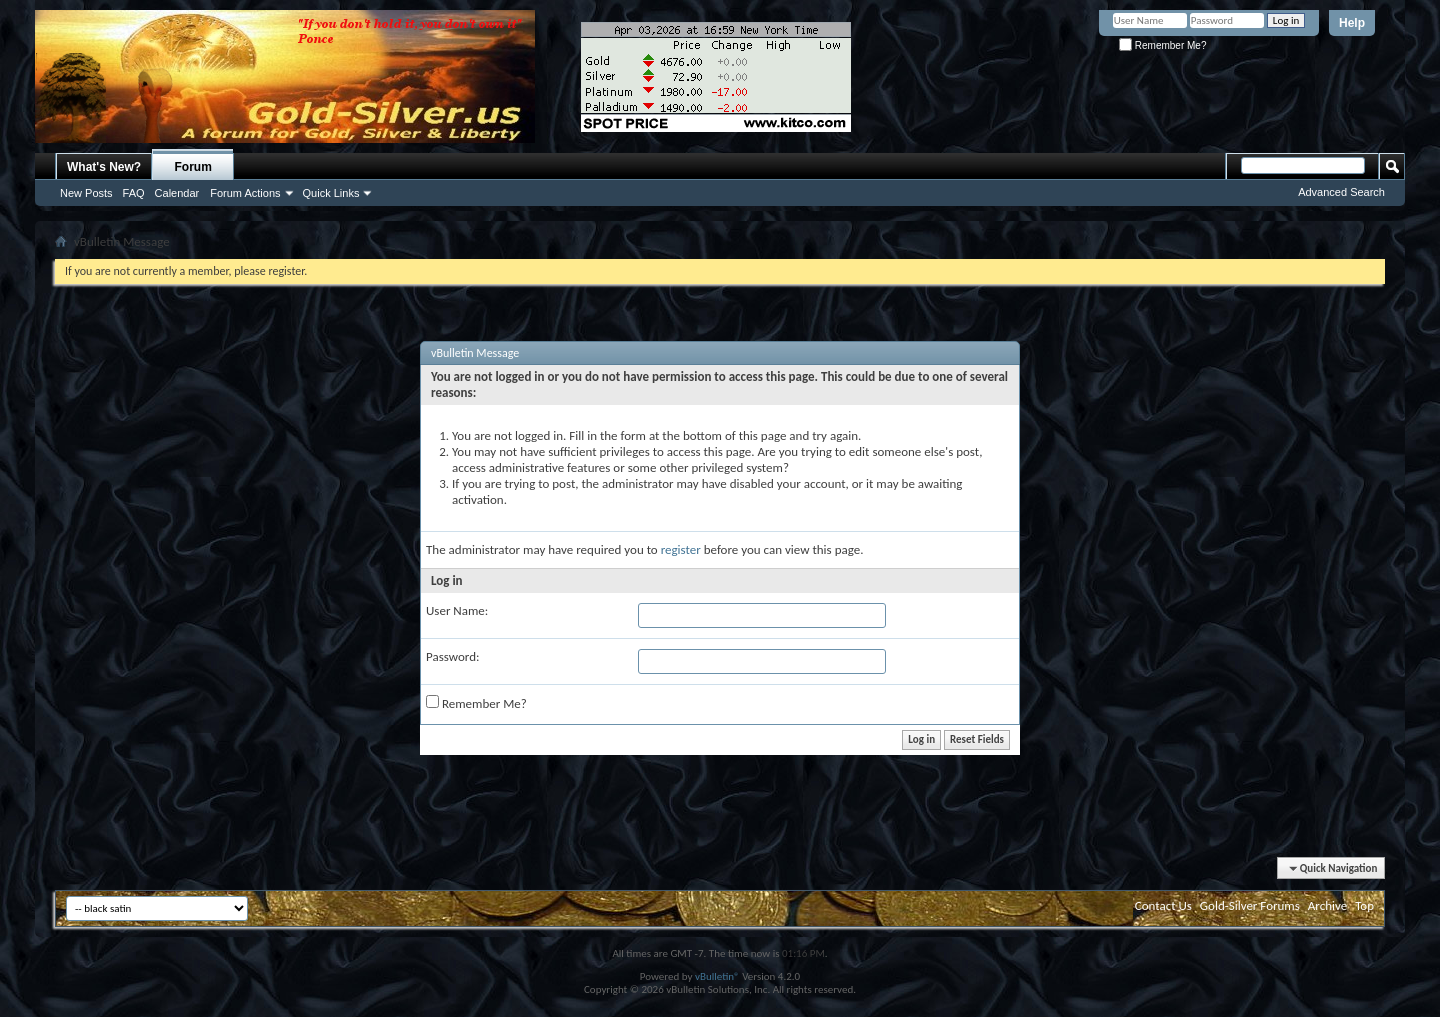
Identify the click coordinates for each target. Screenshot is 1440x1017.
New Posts (86, 193)
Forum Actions (245, 193)
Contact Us (1163, 905)
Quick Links (331, 193)
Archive (1327, 905)
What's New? (104, 167)
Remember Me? (1162, 45)
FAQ (134, 193)
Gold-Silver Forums (1250, 905)
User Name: (457, 610)
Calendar (177, 193)
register (681, 549)
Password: (452, 656)
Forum (193, 167)
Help (1352, 23)
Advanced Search (1341, 192)
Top (1364, 905)
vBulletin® (717, 976)
